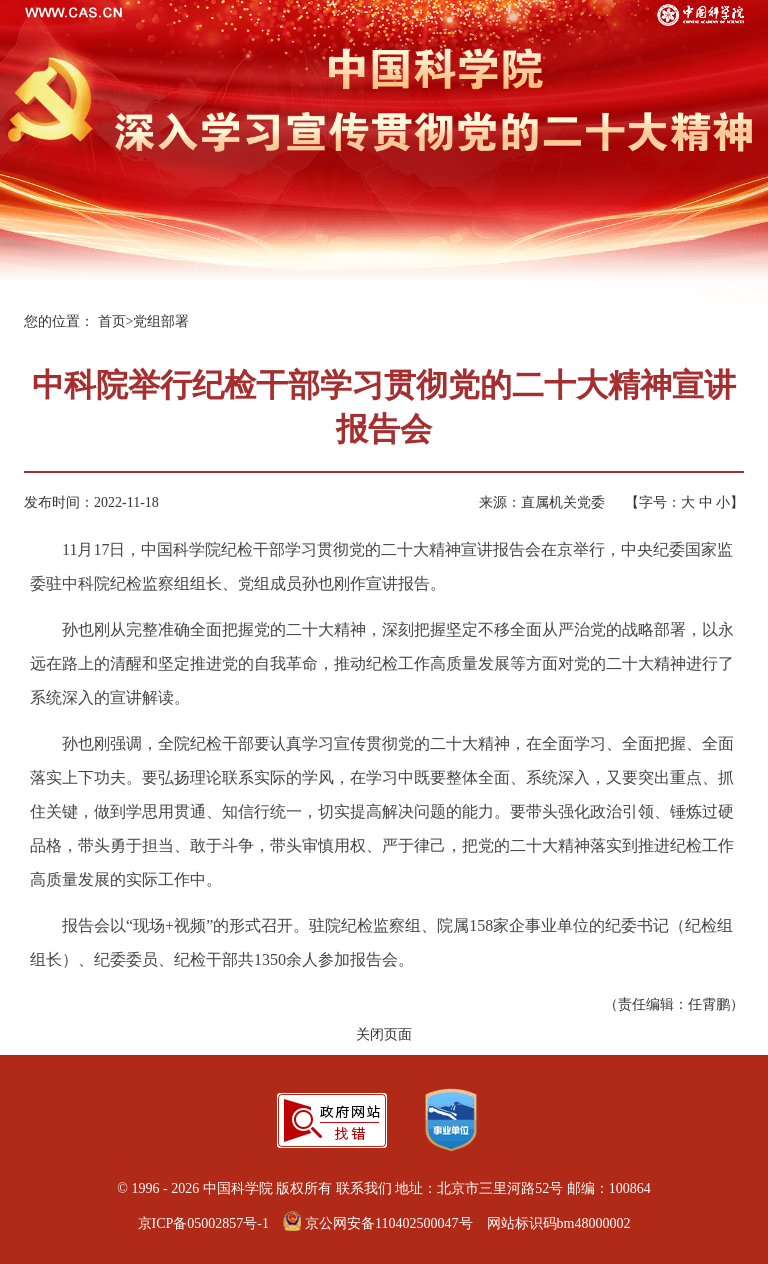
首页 (112, 321)
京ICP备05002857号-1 (203, 1223)
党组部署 (161, 321)
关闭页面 (384, 1034)
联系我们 (364, 1188)
